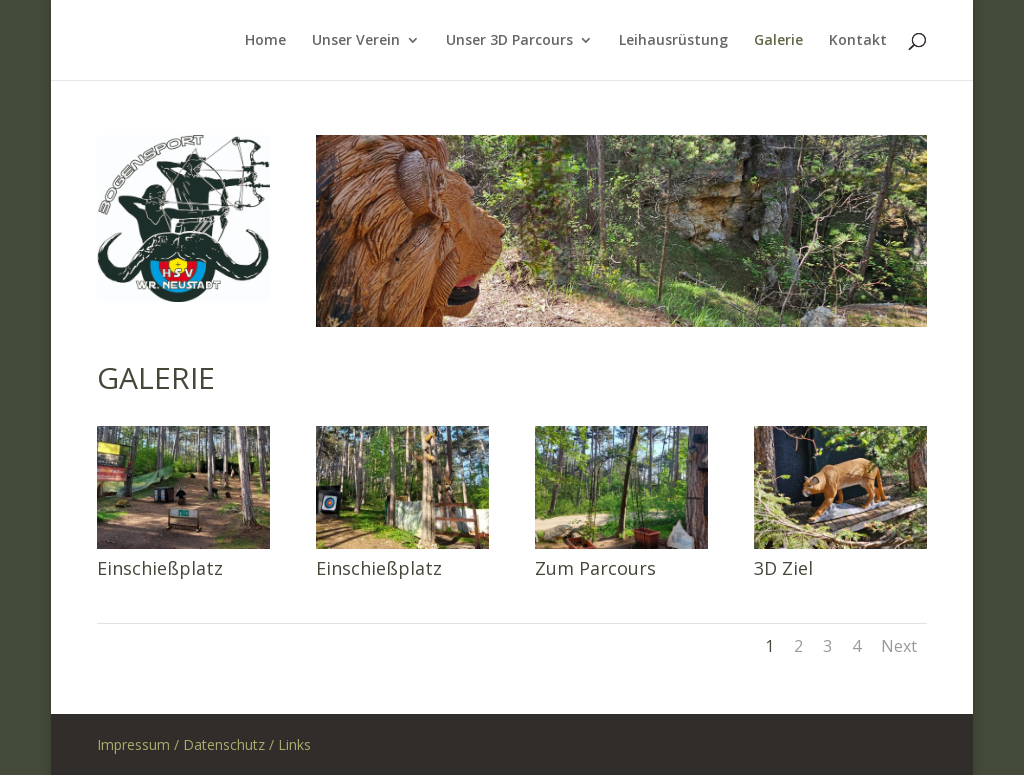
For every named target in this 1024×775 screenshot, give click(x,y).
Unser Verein (356, 41)
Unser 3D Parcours (509, 41)
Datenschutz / (230, 744)
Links (294, 744)
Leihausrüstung (673, 41)
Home (265, 41)
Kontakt (858, 41)
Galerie (778, 41)
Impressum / (140, 744)
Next (899, 646)
